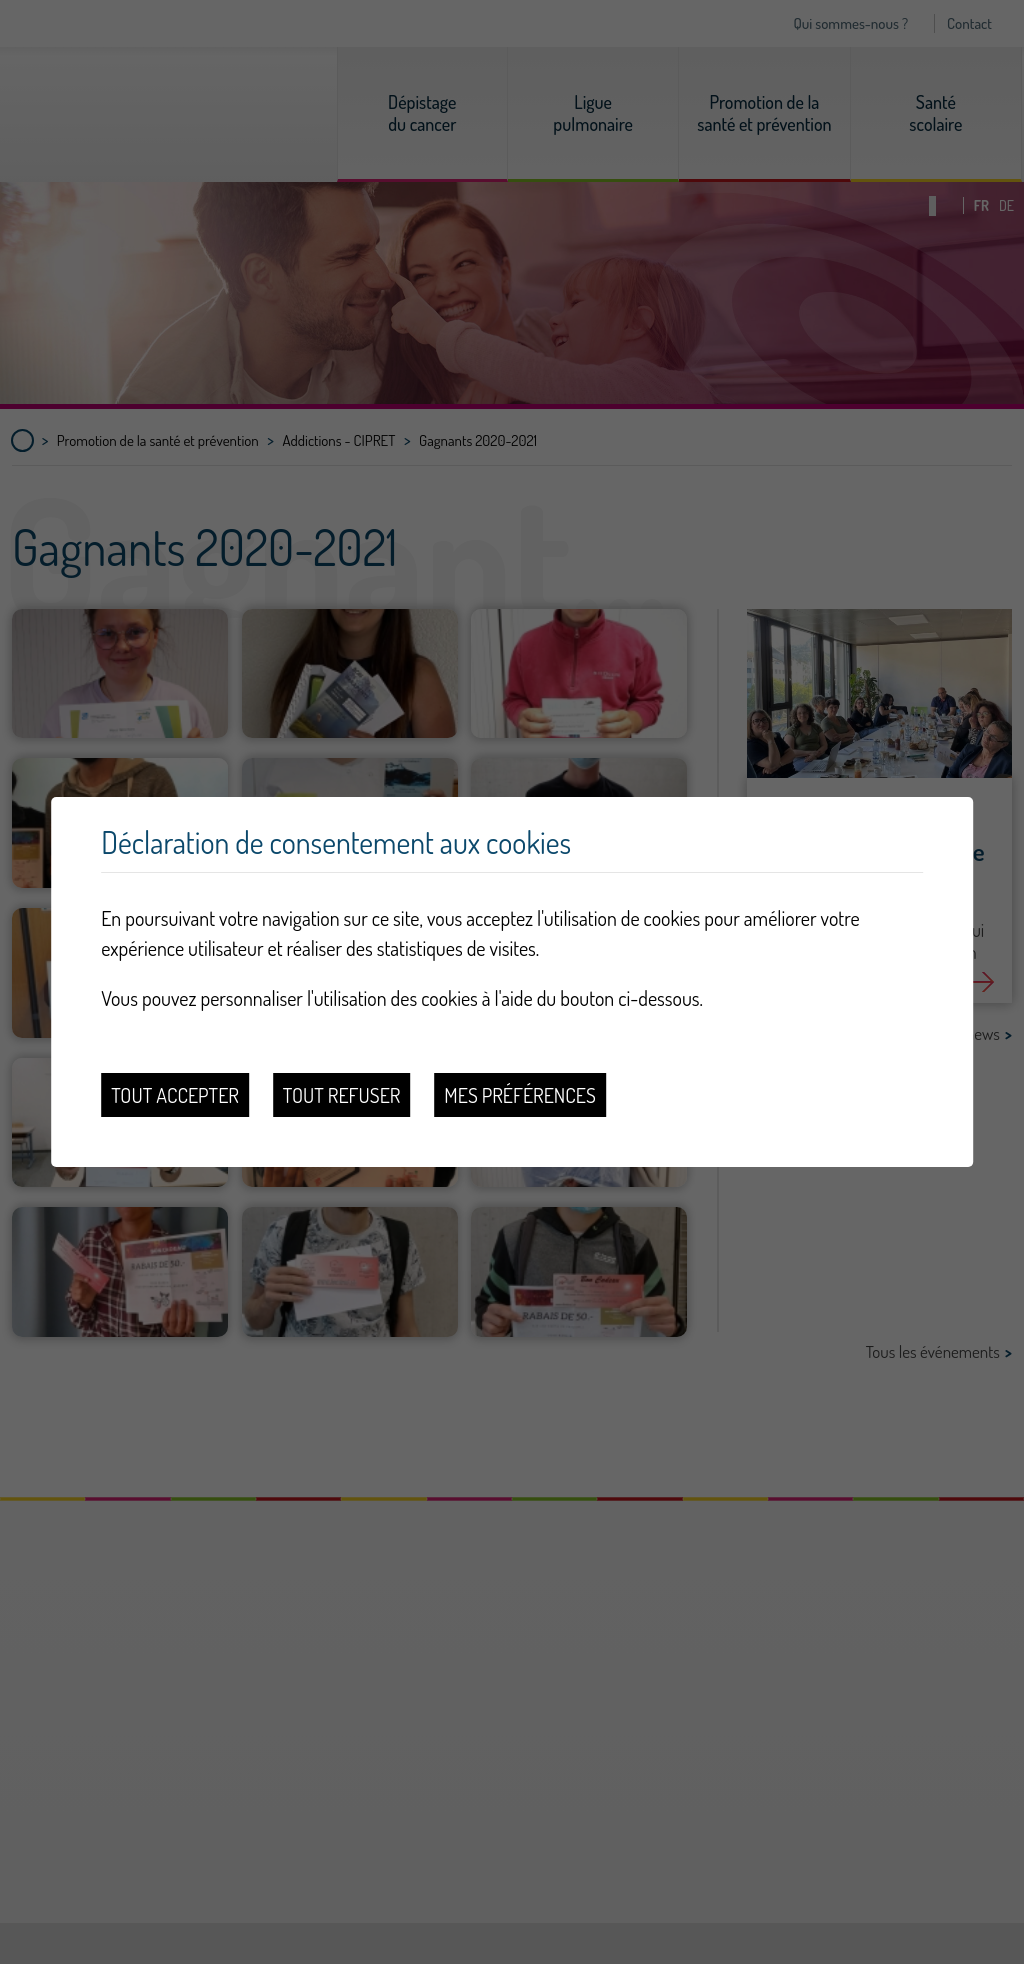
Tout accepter (175, 1095)
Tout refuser (342, 1095)
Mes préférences (519, 1095)
